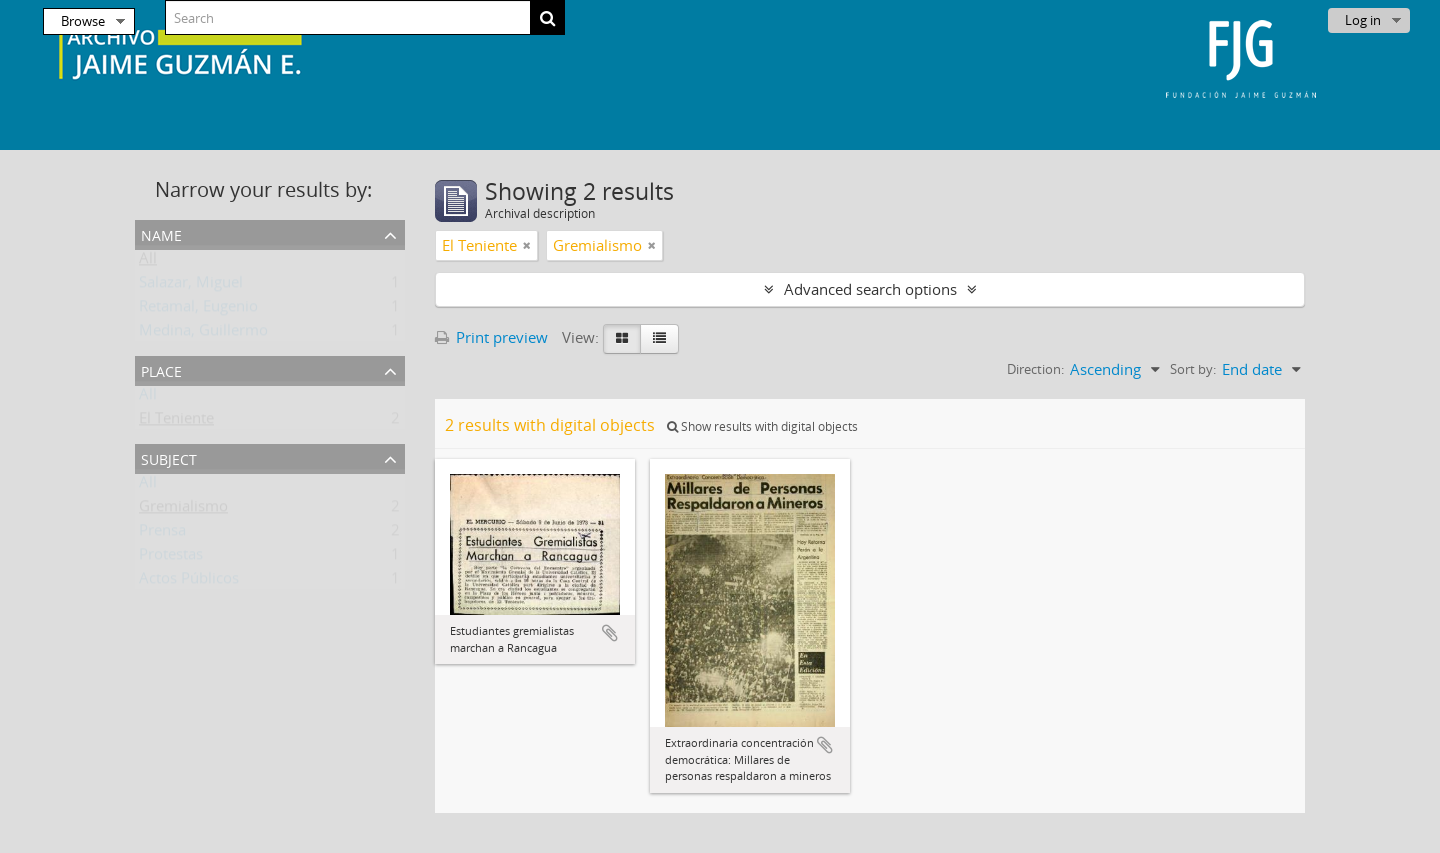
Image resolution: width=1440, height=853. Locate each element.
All (148, 262)
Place (161, 369)
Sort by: (1193, 369)
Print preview (491, 337)
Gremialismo (183, 510)
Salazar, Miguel (191, 286)
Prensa (162, 534)
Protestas (171, 558)
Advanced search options (870, 289)
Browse (83, 21)
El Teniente (176, 422)
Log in (1363, 20)
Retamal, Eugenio (198, 310)
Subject (169, 457)
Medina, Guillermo (203, 334)
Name (161, 233)
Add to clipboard (610, 633)
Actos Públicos (189, 582)
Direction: (1035, 369)
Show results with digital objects (762, 426)
